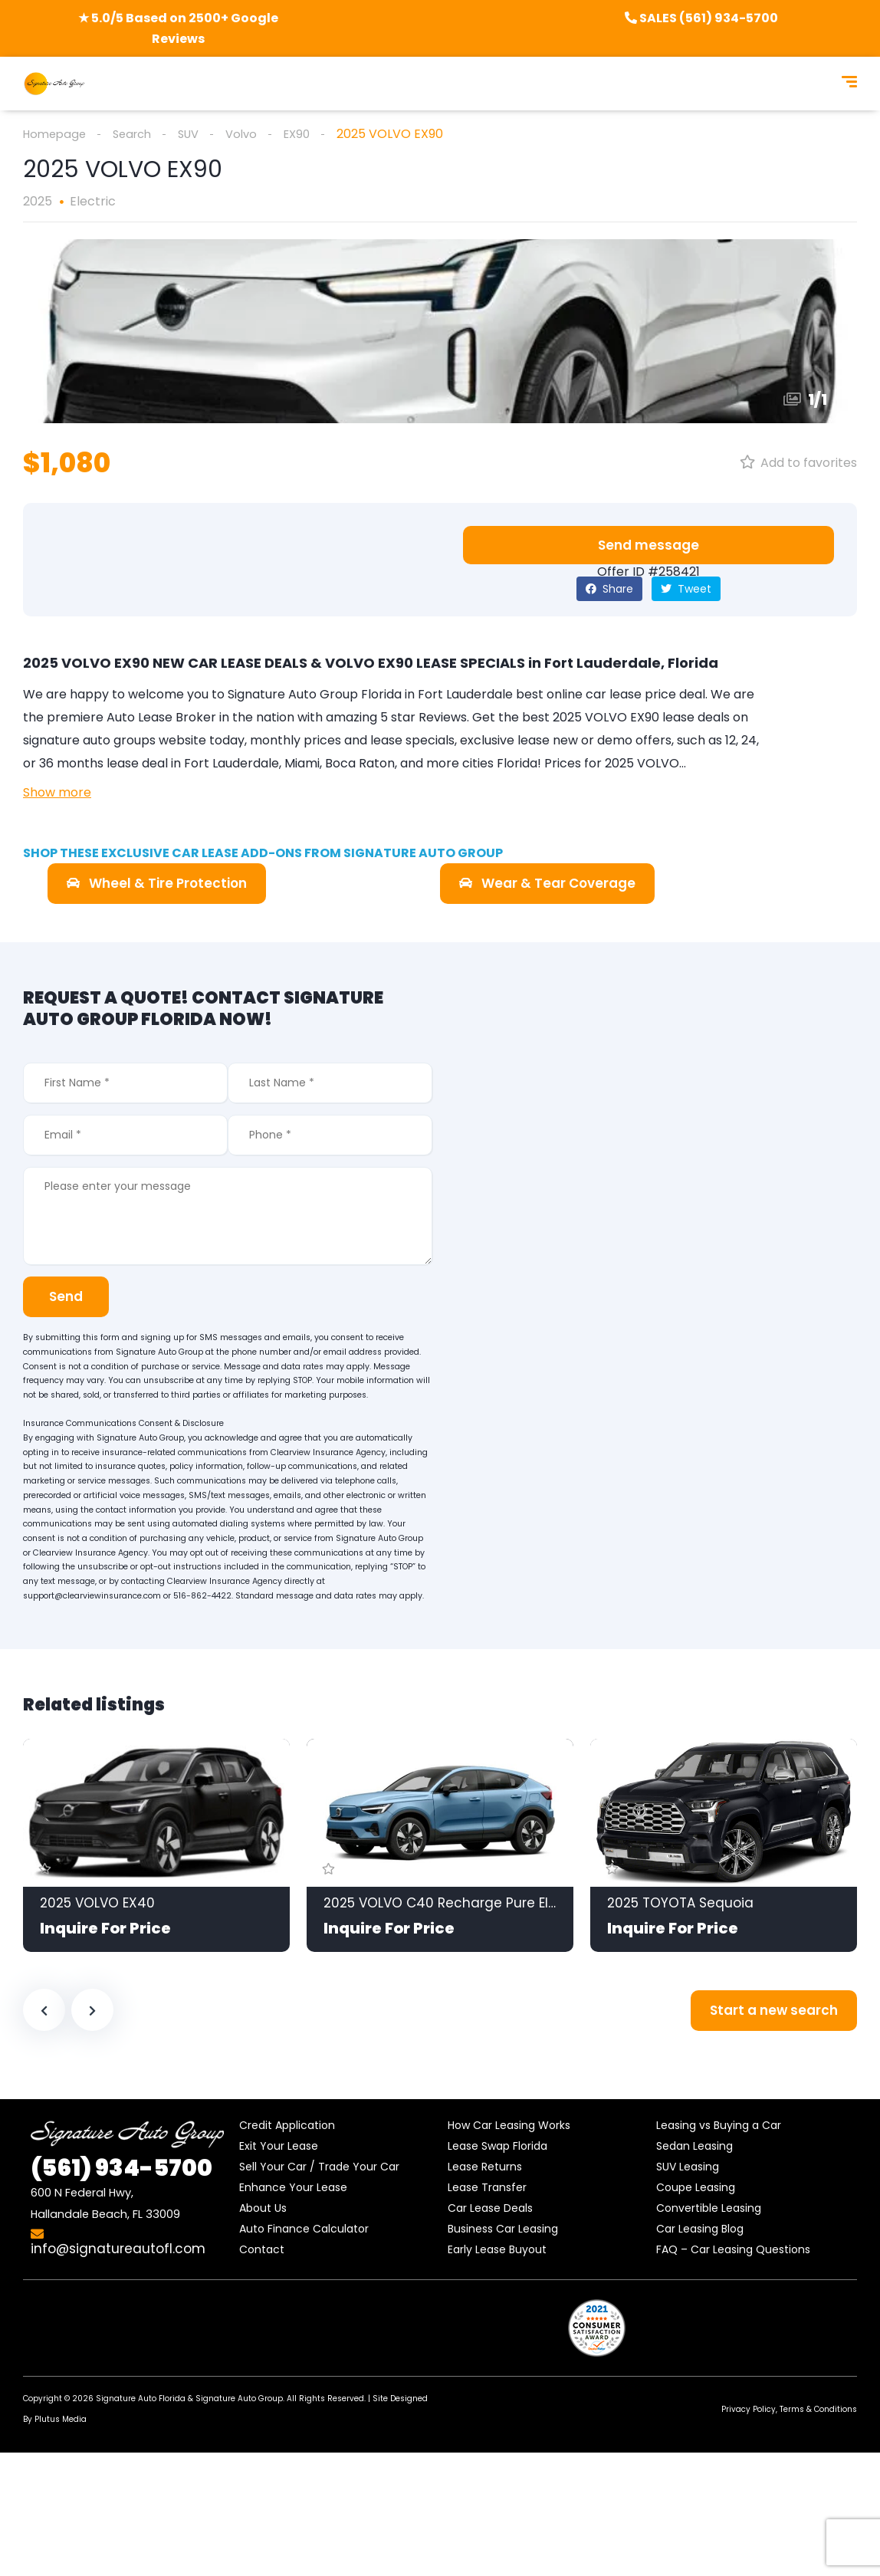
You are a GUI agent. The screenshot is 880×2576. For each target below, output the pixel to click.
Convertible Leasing (708, 2208)
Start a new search (774, 2011)
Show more (57, 793)
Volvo (254, 134)
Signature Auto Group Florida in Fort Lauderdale (370, 695)
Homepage (56, 134)
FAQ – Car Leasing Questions (733, 2250)
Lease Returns (485, 2167)
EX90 (312, 134)
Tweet (686, 589)
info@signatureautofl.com (118, 2243)
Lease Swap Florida (497, 2146)
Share (609, 589)
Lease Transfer (487, 2188)
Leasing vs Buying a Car (718, 2126)
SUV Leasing (687, 2167)
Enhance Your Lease (293, 2188)
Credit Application (287, 2126)
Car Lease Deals (490, 2208)
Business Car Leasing (503, 2229)
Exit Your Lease (278, 2146)
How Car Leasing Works (509, 2126)
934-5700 (121, 2169)
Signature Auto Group (239, 2399)
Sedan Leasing (694, 2146)
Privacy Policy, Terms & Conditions (789, 2410)
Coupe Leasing (695, 2188)
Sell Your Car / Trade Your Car (319, 2167)
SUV (199, 134)
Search (138, 134)
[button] (648, 546)
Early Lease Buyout (497, 2250)
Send (70, 1297)
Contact (261, 2250)
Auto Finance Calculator (304, 2229)
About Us (263, 2208)
